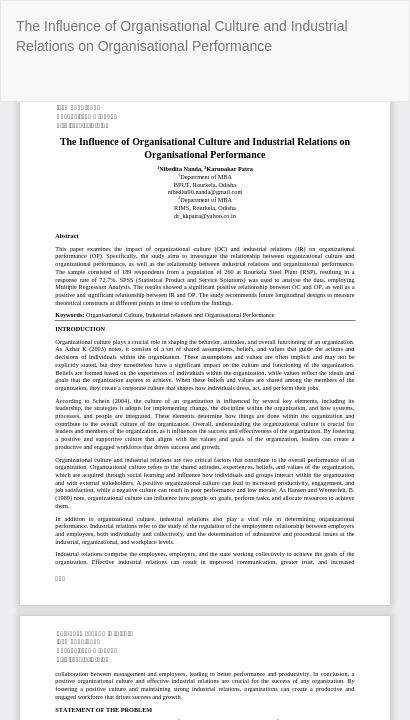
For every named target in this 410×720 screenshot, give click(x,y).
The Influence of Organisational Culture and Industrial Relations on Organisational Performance (182, 36)
